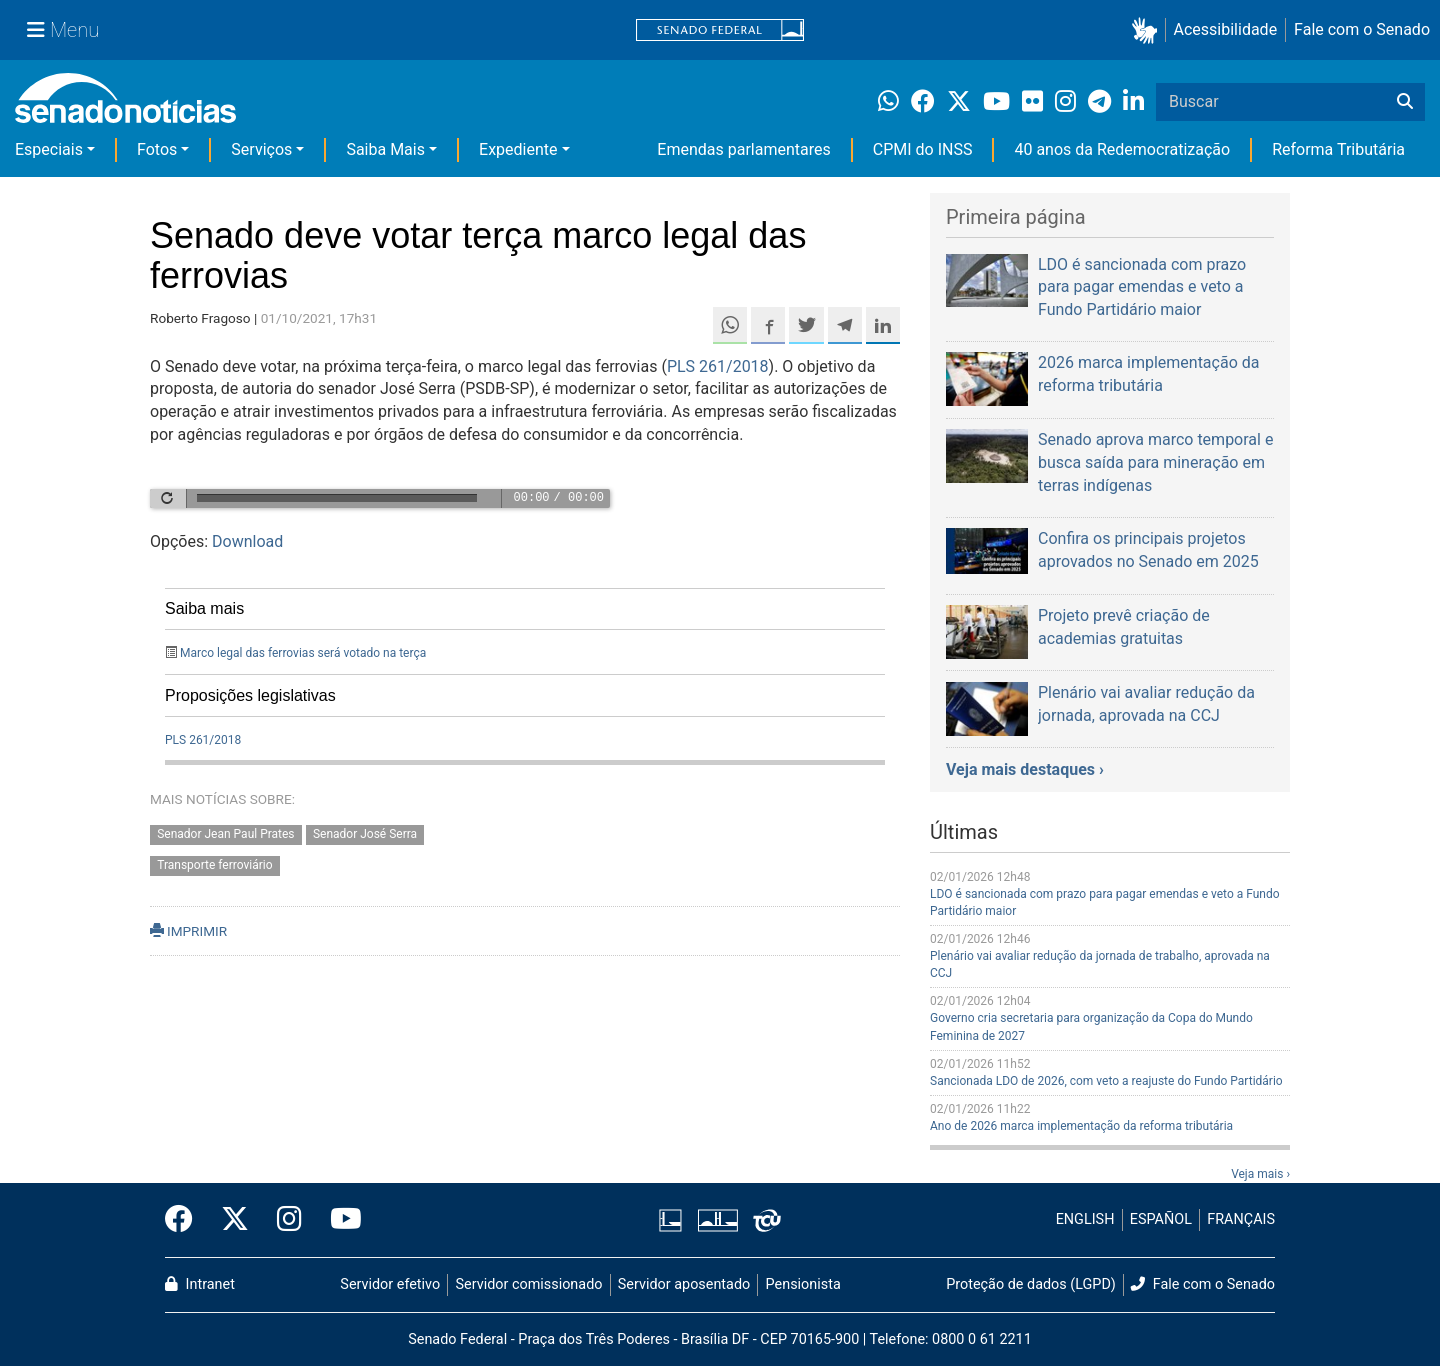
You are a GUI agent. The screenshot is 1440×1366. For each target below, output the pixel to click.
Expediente (518, 149)
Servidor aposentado (684, 1284)
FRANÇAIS (1241, 1219)
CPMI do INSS (923, 149)
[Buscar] (1405, 102)
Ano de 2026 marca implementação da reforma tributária (1081, 1126)
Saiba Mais (385, 149)
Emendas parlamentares (743, 149)
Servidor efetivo (390, 1284)
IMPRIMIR (188, 931)
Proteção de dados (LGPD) (1031, 1284)
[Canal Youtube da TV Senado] (339, 1220)
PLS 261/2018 (718, 366)
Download (247, 541)
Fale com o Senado (1362, 29)
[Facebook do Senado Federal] (186, 1220)
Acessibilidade (1226, 29)
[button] (1148, 30)
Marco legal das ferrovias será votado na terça (303, 653)
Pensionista (803, 1284)
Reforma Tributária (1338, 149)
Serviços (261, 149)
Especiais (49, 149)
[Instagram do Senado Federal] (289, 1220)
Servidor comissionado (529, 1284)
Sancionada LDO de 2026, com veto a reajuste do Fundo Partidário (1106, 1081)
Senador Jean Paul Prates (225, 835)
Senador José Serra (365, 835)
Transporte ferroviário (214, 865)
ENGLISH (1085, 1219)
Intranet (200, 1284)
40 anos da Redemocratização (1122, 149)
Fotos (157, 149)
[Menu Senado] (63, 30)
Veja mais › (1260, 1174)
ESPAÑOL (1161, 1219)
